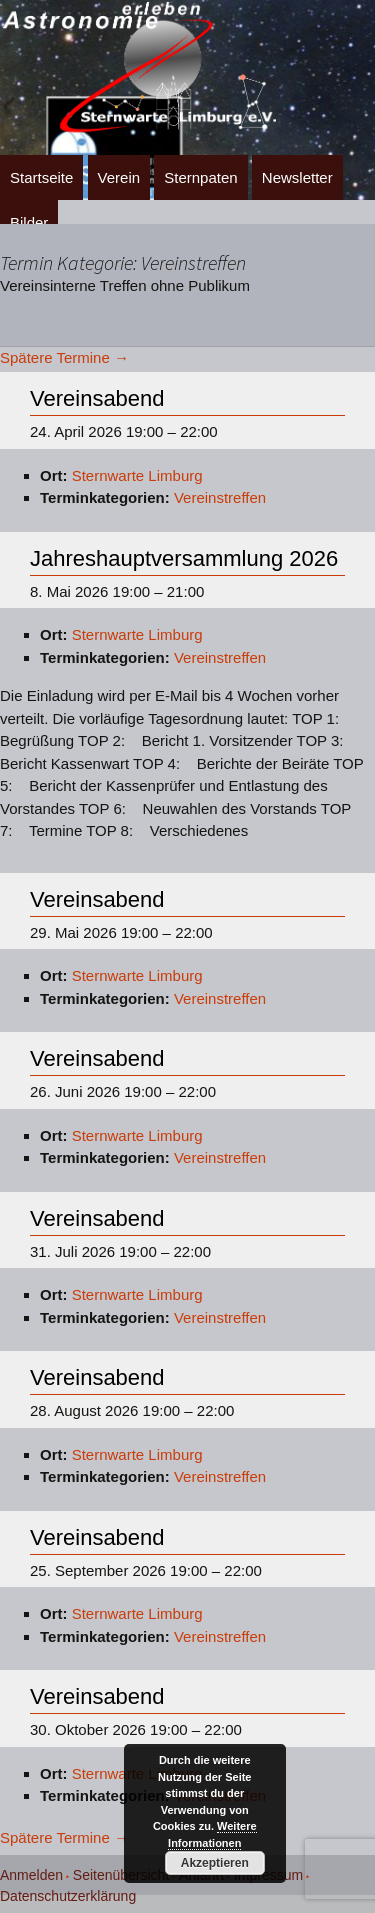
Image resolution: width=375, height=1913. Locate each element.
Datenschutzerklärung (68, 1896)
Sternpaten (200, 177)
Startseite (41, 177)
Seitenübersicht (121, 1875)
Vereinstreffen (220, 497)
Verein (119, 177)
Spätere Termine (64, 357)
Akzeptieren (215, 1863)
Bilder (29, 222)
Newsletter (297, 177)
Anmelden (31, 1875)
